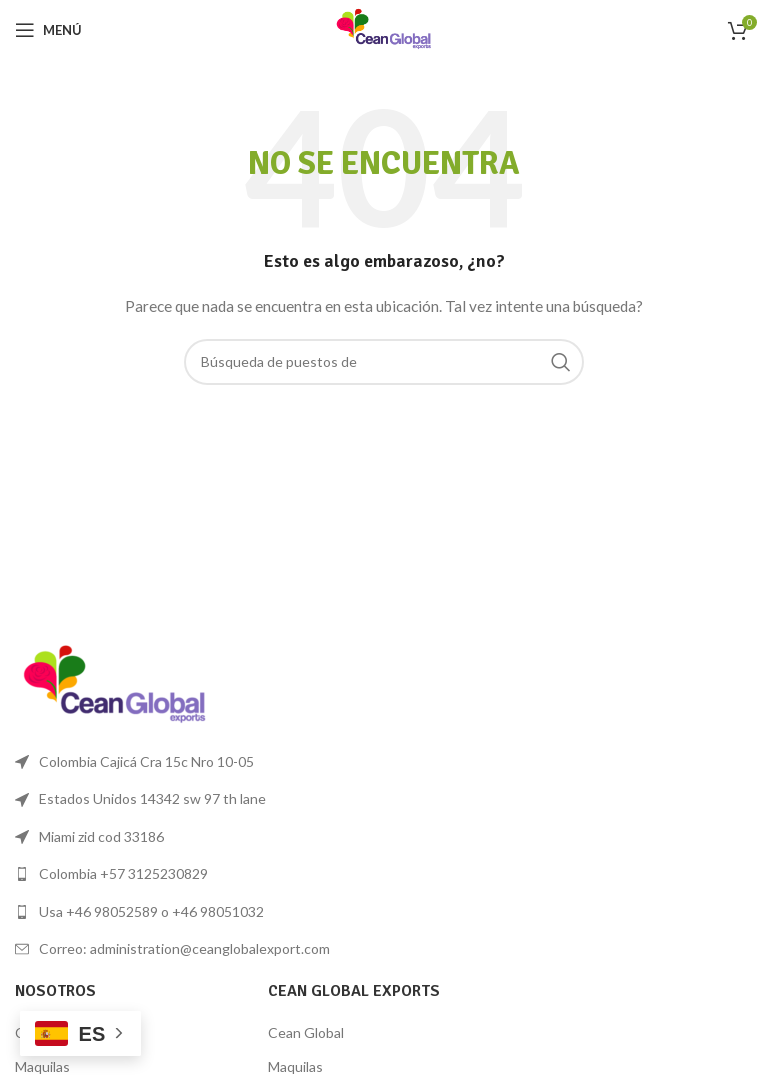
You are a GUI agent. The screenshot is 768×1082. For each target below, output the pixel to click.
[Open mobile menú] (48, 30)
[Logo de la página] (384, 28)
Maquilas (42, 1066)
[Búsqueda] (384, 362)
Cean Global (306, 1032)
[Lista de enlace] (194, 874)
